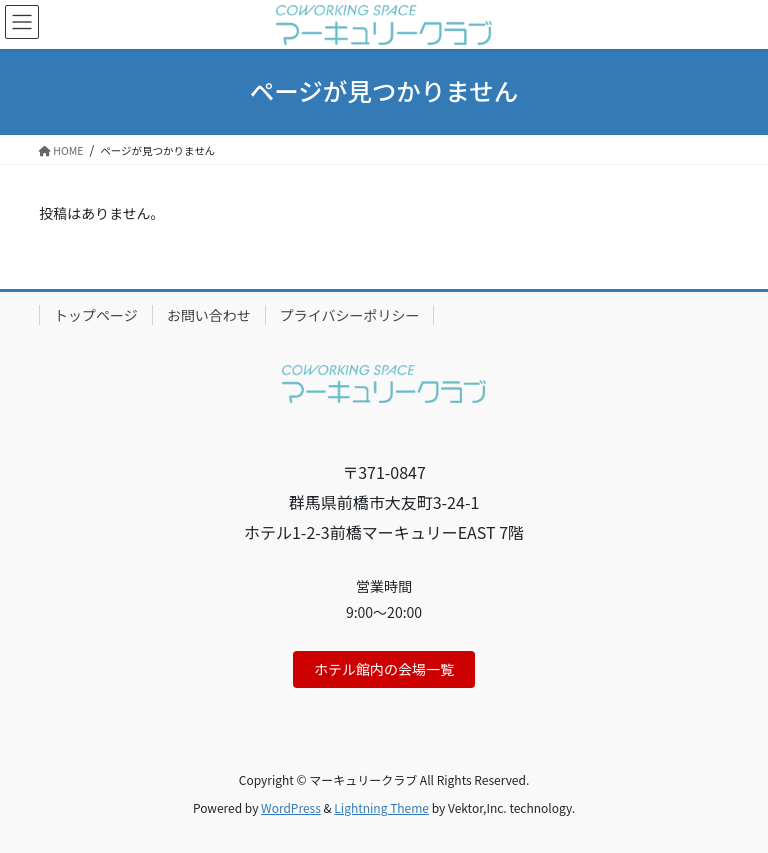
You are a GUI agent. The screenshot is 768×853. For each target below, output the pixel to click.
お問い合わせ (209, 315)
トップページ (96, 315)
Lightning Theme (381, 807)
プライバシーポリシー (350, 315)
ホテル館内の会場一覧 (384, 669)
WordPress (291, 807)
